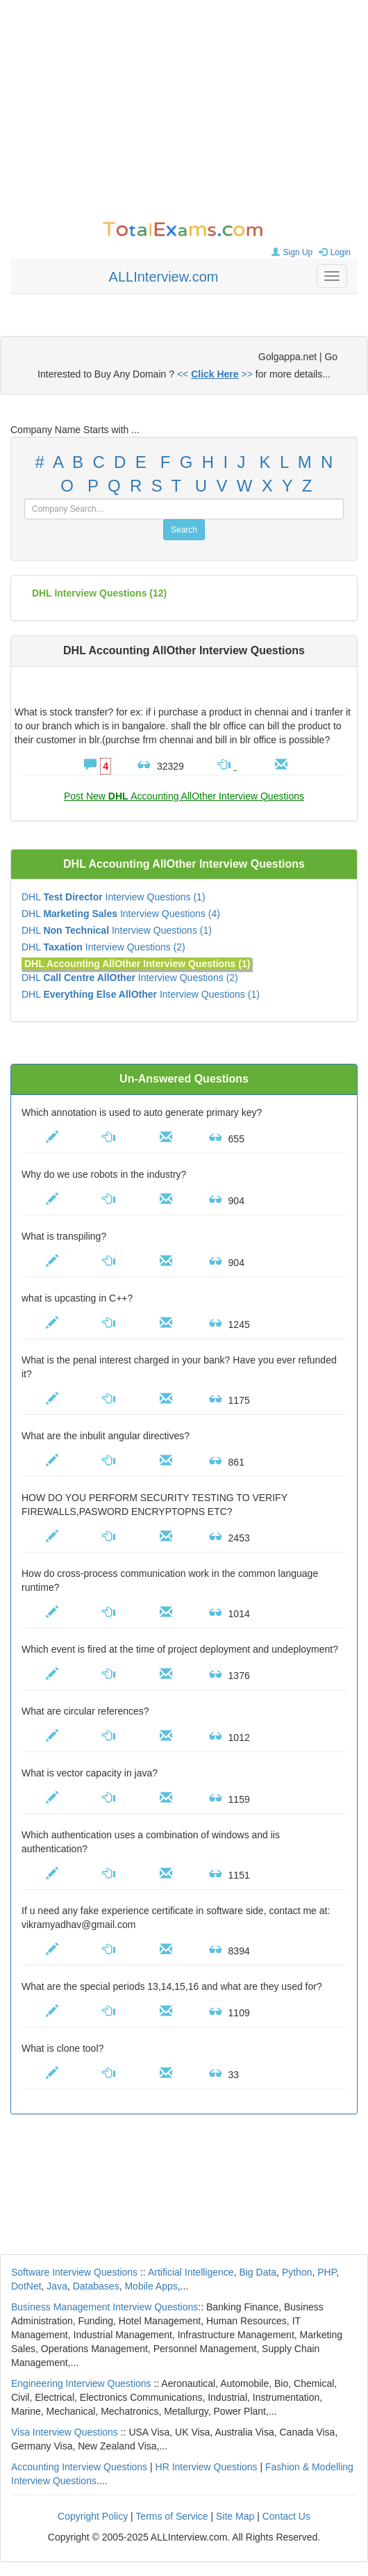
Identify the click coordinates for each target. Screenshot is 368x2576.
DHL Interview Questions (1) (114, 896)
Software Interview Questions (74, 2272)
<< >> (215, 374)
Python (297, 2272)
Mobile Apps (150, 2286)
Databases (96, 2286)
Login (333, 252)
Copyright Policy (93, 2516)
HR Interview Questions (207, 2466)
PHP (326, 2272)
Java (57, 2286)
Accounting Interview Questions (79, 2466)
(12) (99, 593)
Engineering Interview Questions (81, 2383)
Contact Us (286, 2516)
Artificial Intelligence (191, 2272)
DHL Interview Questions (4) (121, 913)
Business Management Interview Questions (104, 2306)
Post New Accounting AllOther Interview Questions (184, 796)
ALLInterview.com (164, 276)
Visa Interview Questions (64, 2432)
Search (184, 530)
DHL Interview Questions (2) (103, 947)
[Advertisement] (184, 111)
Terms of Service (171, 2516)
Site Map (235, 2516)
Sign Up (290, 252)
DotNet (26, 2286)
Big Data (257, 2272)
